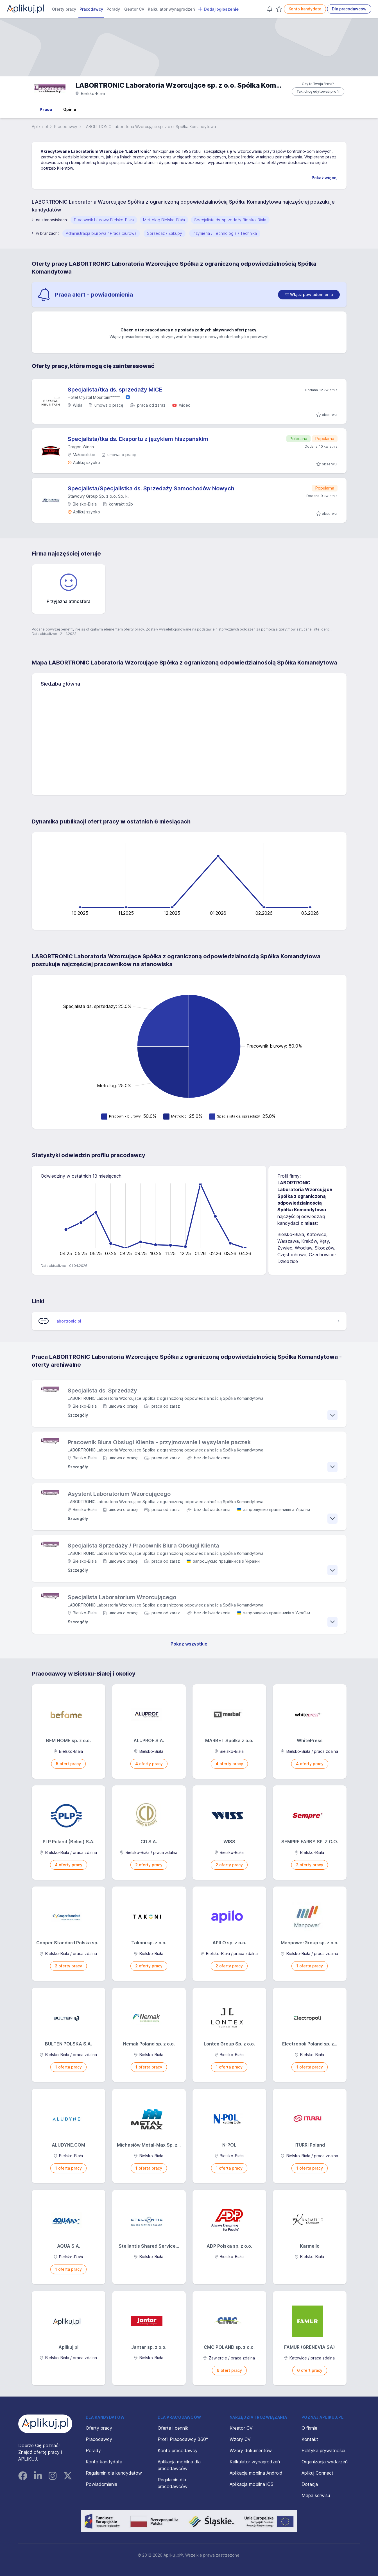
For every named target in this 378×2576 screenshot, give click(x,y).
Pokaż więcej (325, 177)
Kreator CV (133, 9)
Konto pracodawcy (178, 2450)
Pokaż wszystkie (189, 1644)
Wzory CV (240, 2439)
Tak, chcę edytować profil (317, 91)
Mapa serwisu (316, 2495)
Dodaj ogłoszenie (218, 9)
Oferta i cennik (173, 2428)
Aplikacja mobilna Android (256, 2473)
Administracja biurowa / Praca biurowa (101, 233)
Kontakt (310, 2439)
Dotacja (310, 2484)
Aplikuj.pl (40, 126)
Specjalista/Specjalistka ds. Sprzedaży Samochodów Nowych (151, 488)
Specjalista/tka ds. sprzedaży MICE (115, 389)
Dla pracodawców (349, 8)
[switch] (309, 294)
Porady (113, 9)
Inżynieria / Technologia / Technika (225, 233)
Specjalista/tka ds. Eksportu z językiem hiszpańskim (138, 439)
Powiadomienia (101, 2484)
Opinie (69, 109)
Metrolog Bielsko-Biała (164, 219)
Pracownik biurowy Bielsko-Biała (104, 219)
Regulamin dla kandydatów (114, 2473)
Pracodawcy (91, 9)
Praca (46, 109)
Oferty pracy (64, 9)
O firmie (309, 2428)
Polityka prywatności (323, 2450)
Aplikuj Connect (317, 2473)
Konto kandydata (305, 8)
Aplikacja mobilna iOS (251, 2484)
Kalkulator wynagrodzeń (171, 9)
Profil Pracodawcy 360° (183, 2439)
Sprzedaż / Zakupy (164, 233)
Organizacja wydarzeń (325, 2462)
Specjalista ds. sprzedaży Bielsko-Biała (230, 219)
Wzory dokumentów (251, 2450)
